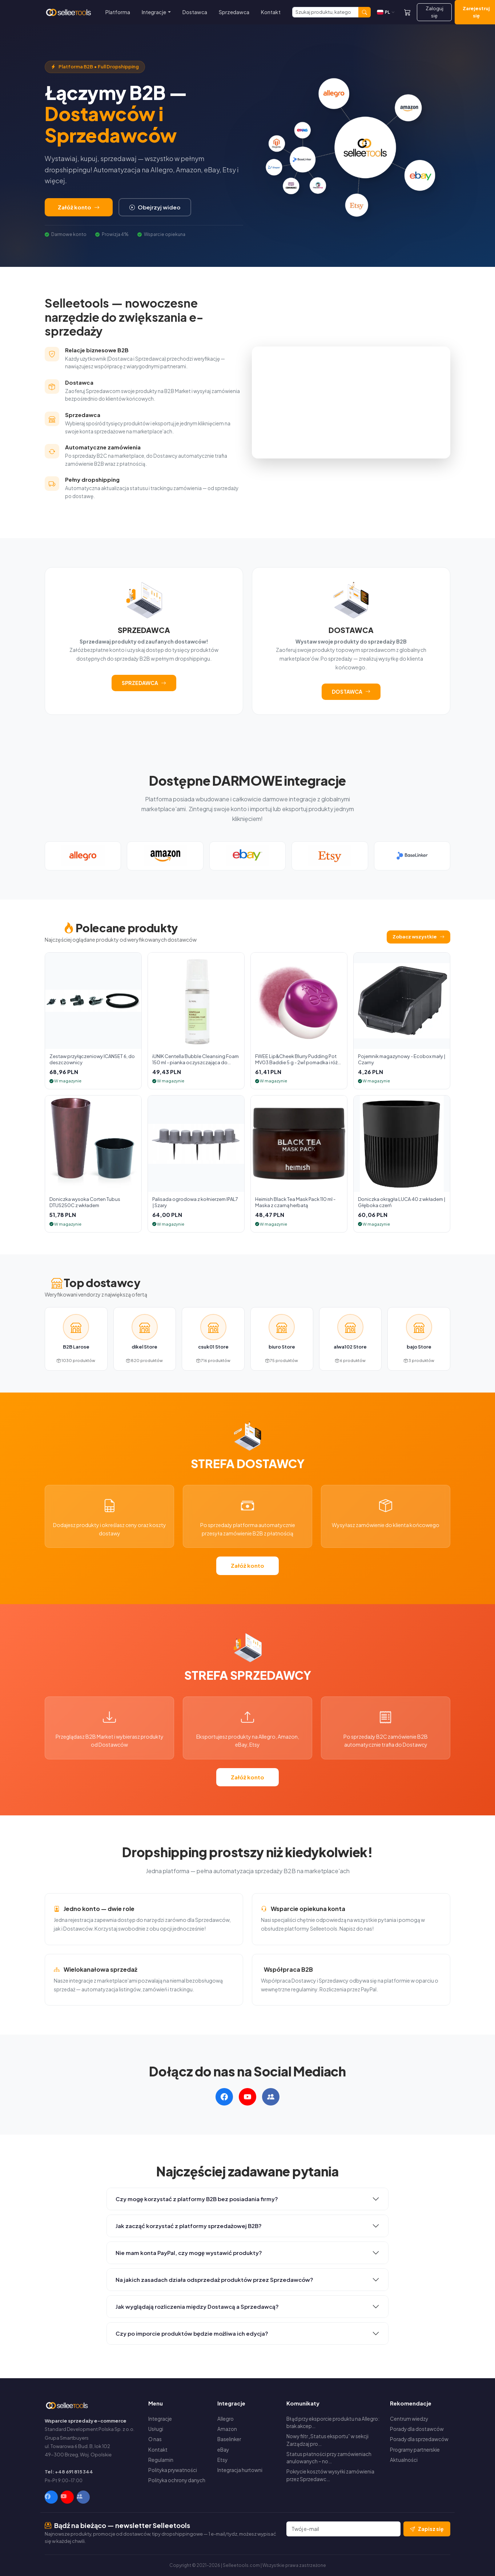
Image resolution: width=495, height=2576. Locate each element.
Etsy (222, 2460)
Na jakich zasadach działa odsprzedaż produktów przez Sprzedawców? (214, 2279)
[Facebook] (51, 2497)
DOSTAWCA (351, 692)
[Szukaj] (325, 12)
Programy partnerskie (415, 2450)
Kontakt (271, 12)
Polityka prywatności (172, 2470)
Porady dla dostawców (417, 2429)
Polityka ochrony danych (176, 2480)
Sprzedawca (234, 12)
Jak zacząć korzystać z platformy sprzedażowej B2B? (189, 2225)
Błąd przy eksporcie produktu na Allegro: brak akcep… (332, 2422)
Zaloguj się (434, 12)
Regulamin (160, 2460)
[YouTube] (67, 2497)
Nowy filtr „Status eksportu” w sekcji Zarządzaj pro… (327, 2440)
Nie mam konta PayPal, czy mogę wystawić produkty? (189, 2252)
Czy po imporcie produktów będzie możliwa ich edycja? (192, 2333)
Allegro (225, 2419)
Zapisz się (427, 2529)
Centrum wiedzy (409, 2419)
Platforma (117, 12)
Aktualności (404, 2460)
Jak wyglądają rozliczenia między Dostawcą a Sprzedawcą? (197, 2306)
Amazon (227, 2429)
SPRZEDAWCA (144, 683)
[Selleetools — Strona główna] (69, 12)
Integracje (160, 2419)
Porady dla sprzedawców (419, 2439)
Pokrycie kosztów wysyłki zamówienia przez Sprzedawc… (330, 2475)
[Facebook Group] (83, 2497)
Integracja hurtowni (239, 2470)
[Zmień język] (386, 12)
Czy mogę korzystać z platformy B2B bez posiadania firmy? (197, 2198)
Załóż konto (79, 207)
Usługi (155, 2429)
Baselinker (229, 2439)
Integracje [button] (154, 12)
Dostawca (194, 12)
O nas (155, 2439)
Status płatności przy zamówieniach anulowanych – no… (328, 2457)
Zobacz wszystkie (418, 937)
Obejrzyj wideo (154, 207)
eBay (223, 2450)
